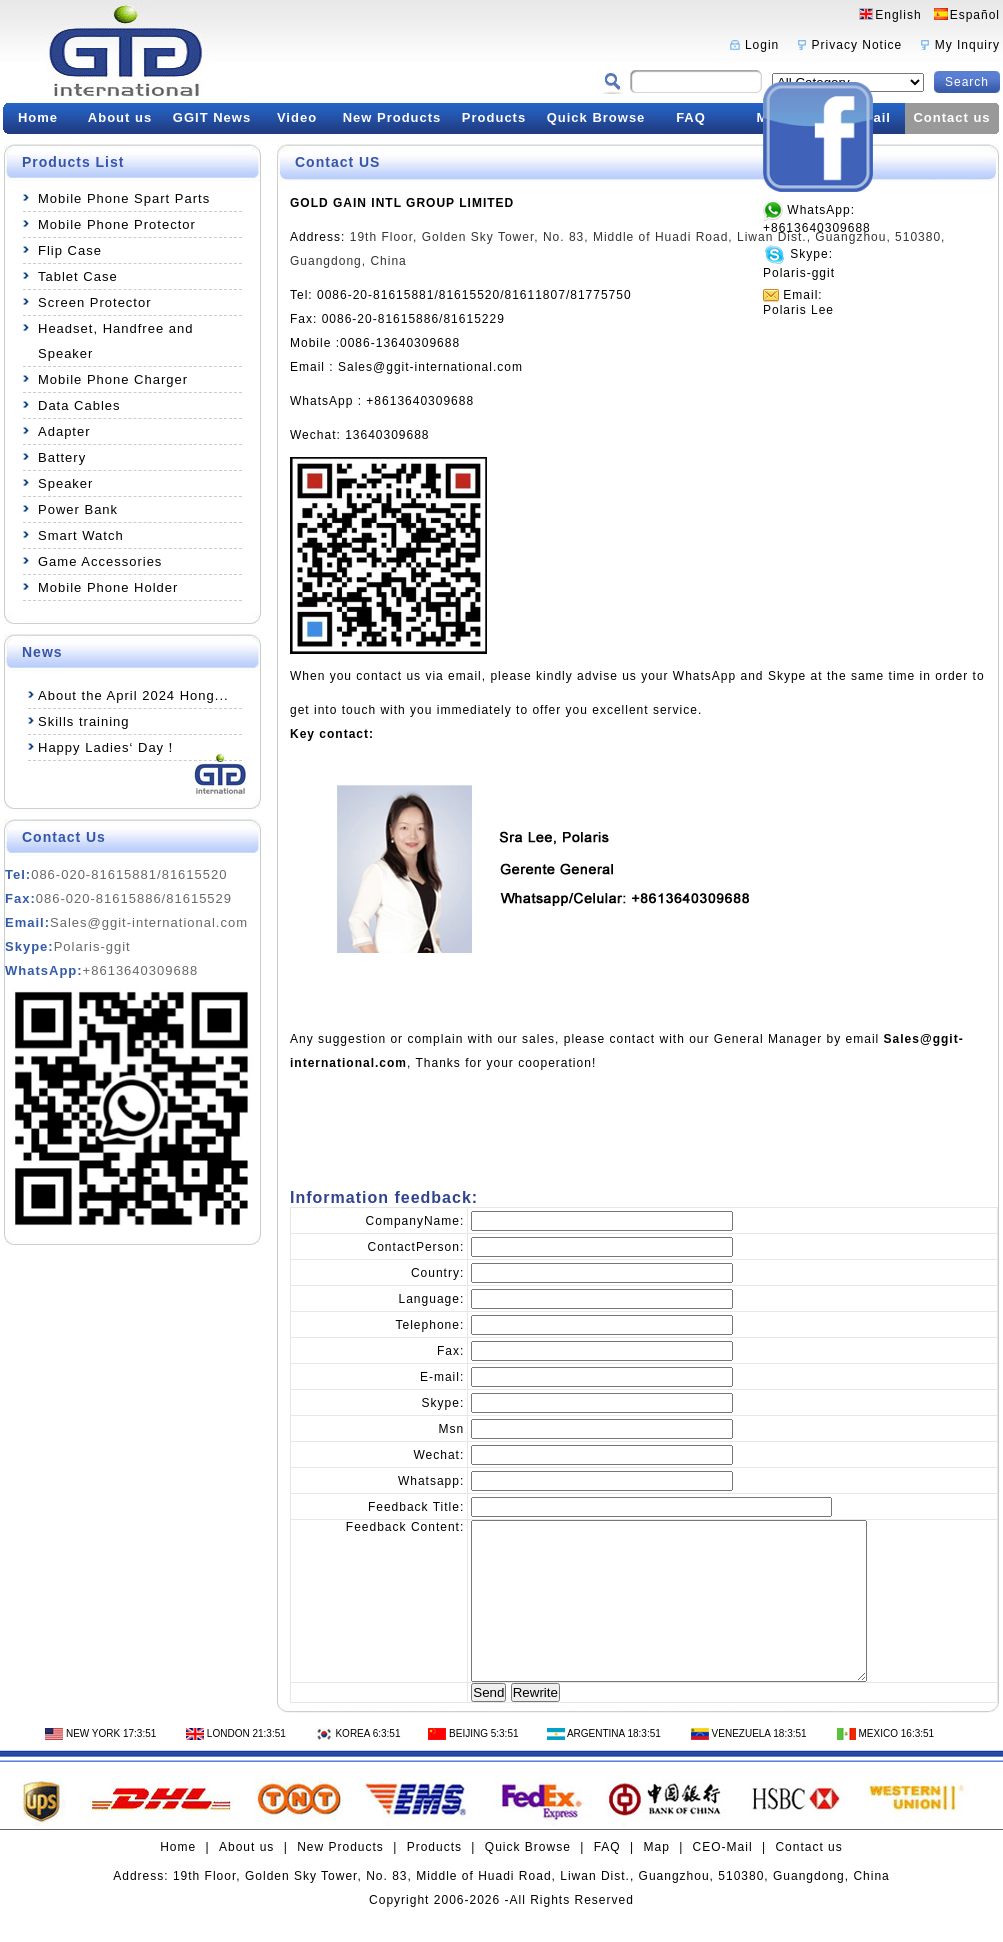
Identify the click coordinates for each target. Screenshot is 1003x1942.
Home (38, 117)
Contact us (951, 117)
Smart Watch (81, 535)
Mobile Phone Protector (117, 224)
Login (762, 45)
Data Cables (79, 405)
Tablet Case (78, 276)
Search (967, 82)
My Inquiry (967, 45)
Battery (62, 457)
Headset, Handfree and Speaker (115, 341)
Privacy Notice (857, 45)
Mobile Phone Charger (113, 379)
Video (297, 117)
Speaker (65, 483)
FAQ (691, 117)
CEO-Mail (723, 1877)
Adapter (64, 431)
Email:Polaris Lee (798, 302)
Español (975, 15)
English (898, 15)
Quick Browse (596, 117)
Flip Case (70, 250)
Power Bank (78, 509)
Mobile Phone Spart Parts (124, 198)
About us (120, 117)
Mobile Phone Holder (108, 587)
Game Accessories (100, 561)
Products (494, 117)
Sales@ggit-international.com (430, 367)
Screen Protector (95, 302)
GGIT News (212, 117)
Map (656, 1877)
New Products (392, 117)
